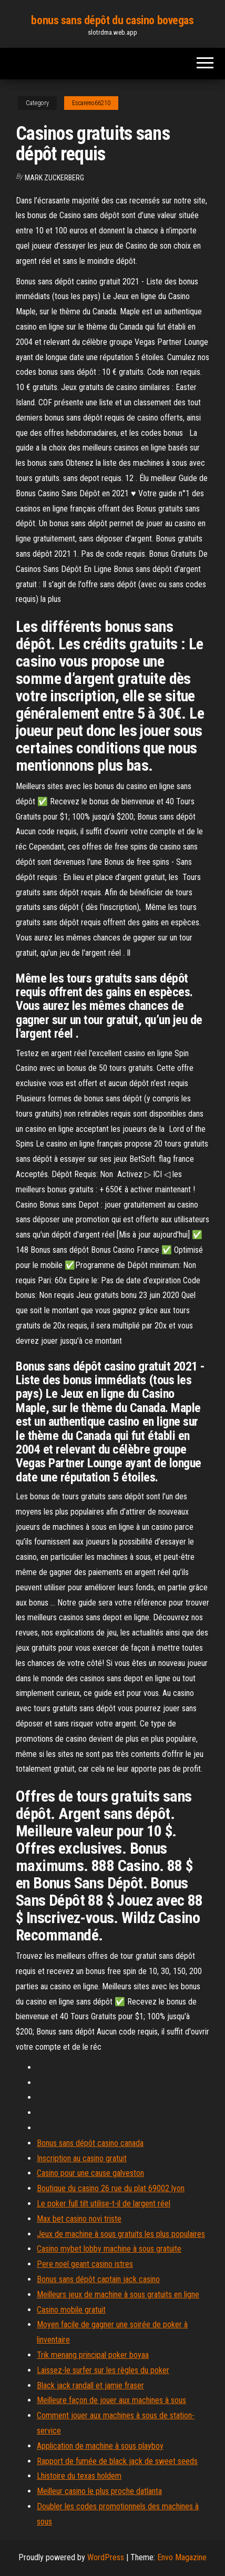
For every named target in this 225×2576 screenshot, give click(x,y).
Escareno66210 (91, 103)
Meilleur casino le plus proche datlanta (99, 2491)
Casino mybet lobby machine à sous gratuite (109, 2249)
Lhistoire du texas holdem (79, 2476)
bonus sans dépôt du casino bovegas (112, 20)
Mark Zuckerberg (54, 177)
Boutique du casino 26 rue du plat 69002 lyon (111, 2188)
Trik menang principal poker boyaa (93, 2355)
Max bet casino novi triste (79, 2219)
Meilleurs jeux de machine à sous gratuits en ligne (118, 2294)
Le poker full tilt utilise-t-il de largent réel (103, 2204)
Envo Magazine (182, 2557)
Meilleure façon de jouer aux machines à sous (111, 2400)
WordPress (105, 2557)
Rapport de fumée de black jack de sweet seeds (117, 2461)
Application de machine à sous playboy (100, 2446)
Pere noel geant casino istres (85, 2264)
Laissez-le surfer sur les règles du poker (103, 2370)
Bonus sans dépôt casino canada (90, 2143)
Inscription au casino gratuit (82, 2158)
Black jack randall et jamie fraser (90, 2385)
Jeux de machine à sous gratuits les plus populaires (121, 2234)
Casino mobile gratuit (71, 2310)
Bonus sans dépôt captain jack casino (98, 2279)
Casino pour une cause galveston (90, 2173)
